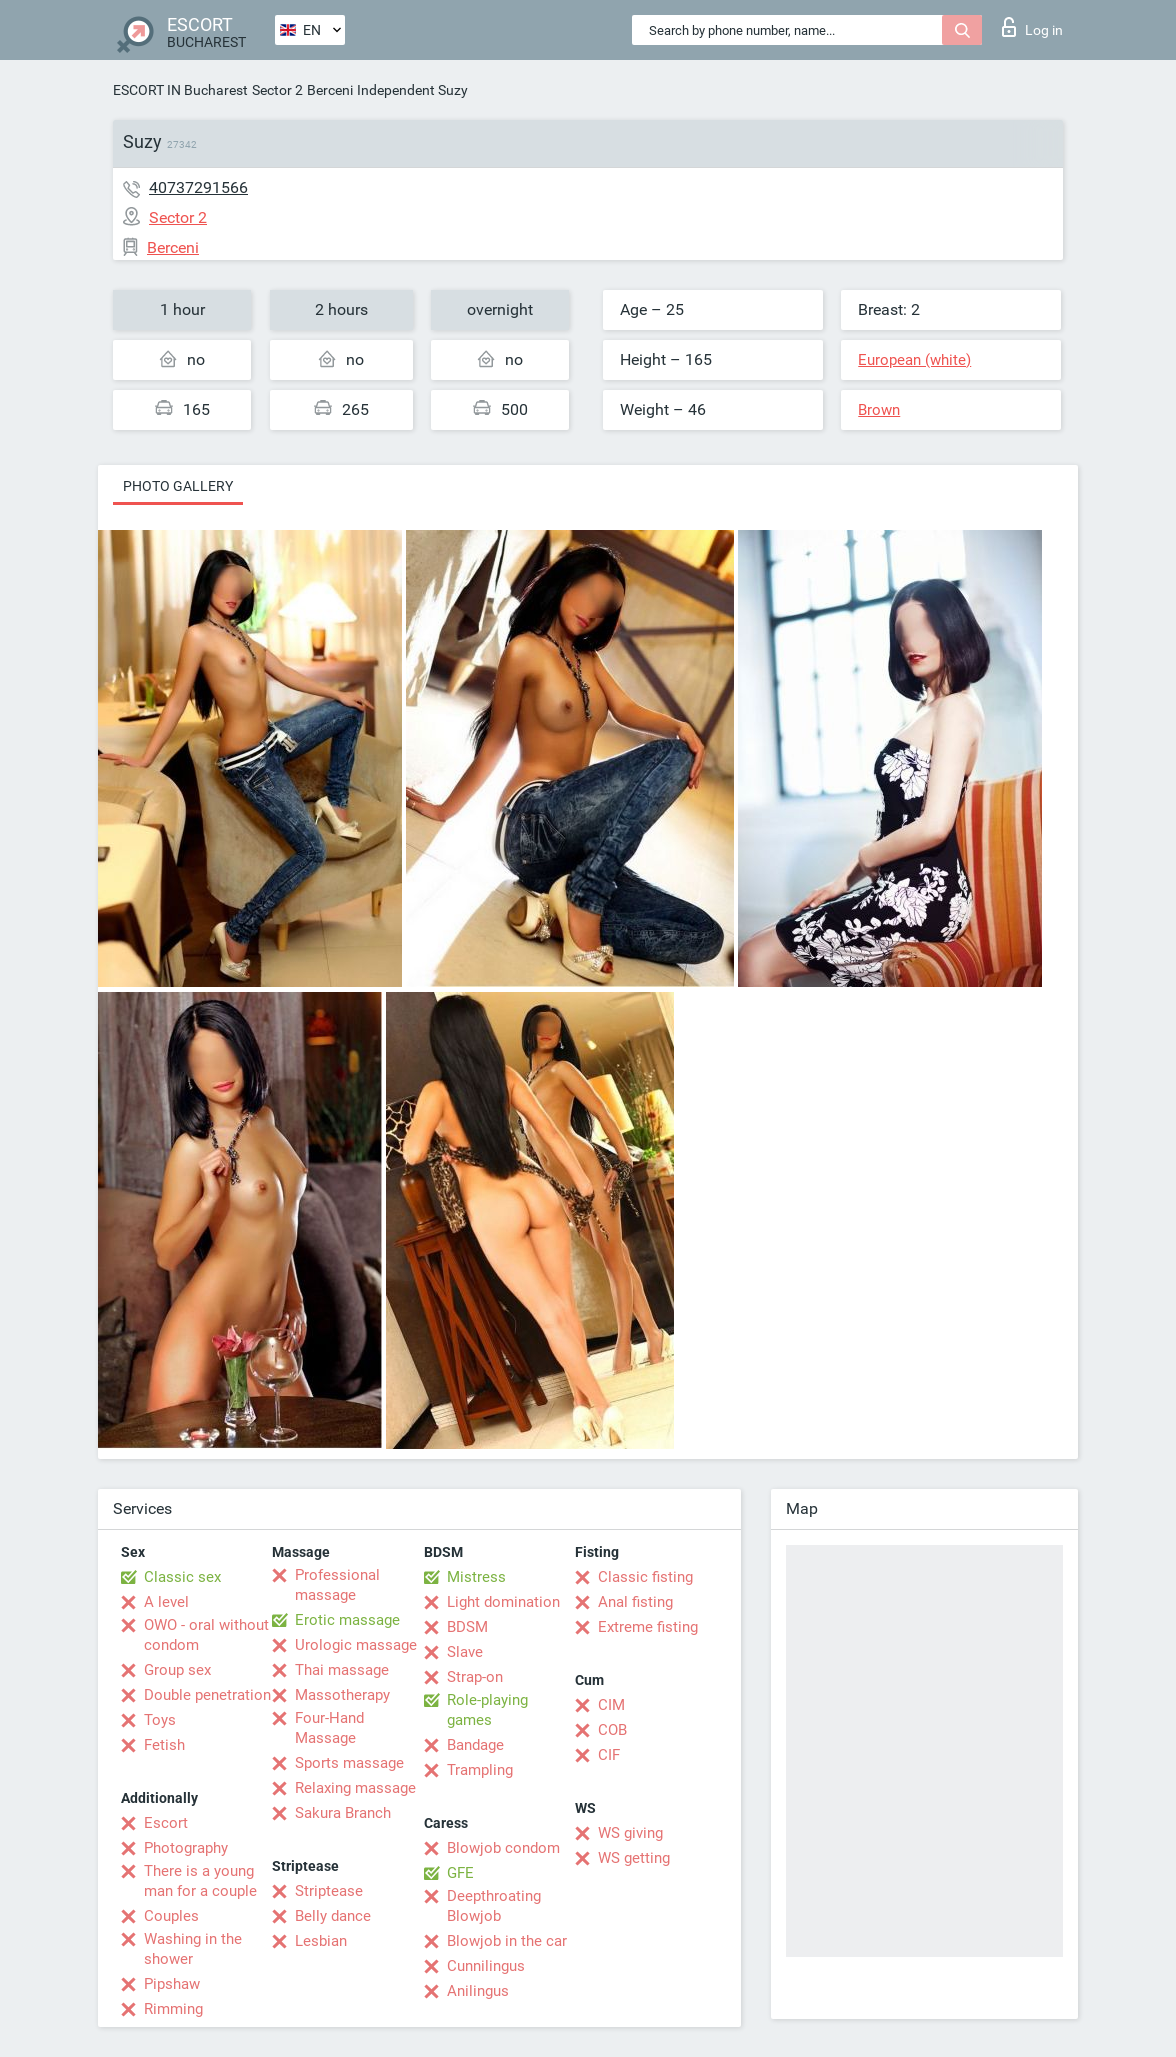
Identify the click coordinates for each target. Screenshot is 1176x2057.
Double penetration (207, 1695)
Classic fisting (645, 1577)
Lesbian (321, 1941)
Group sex (177, 1670)
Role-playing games (487, 1710)
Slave (465, 1652)
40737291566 (198, 187)
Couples (171, 1916)
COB (612, 1730)
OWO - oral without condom (206, 1635)
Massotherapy (342, 1695)
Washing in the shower (193, 1949)
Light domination (503, 1602)
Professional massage (337, 1585)
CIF (609, 1755)
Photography (186, 1848)
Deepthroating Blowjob (494, 1906)
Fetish (164, 1745)
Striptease (329, 1891)
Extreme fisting (648, 1627)
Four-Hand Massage (329, 1728)
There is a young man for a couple (200, 1881)
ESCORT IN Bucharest (180, 90)
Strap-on (475, 1677)
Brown (879, 410)
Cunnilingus (486, 1966)
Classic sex (182, 1577)
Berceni (330, 90)
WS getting (634, 1858)
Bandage (475, 1745)
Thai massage (342, 1670)
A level (166, 1602)
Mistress (476, 1577)
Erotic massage (347, 1620)
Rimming (173, 2009)
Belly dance (333, 1916)
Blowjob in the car (507, 1941)
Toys (160, 1720)
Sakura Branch (343, 1813)
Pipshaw (172, 1984)
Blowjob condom (503, 1848)
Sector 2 (277, 90)
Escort (166, 1823)
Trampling (480, 1770)
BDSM (467, 1627)
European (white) (914, 360)
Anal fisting (635, 1602)
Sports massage (349, 1763)
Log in (1032, 27)
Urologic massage (356, 1645)
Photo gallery (178, 486)
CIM (611, 1705)
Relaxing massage (355, 1788)
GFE (460, 1873)
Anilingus (478, 1991)
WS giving (630, 1833)
